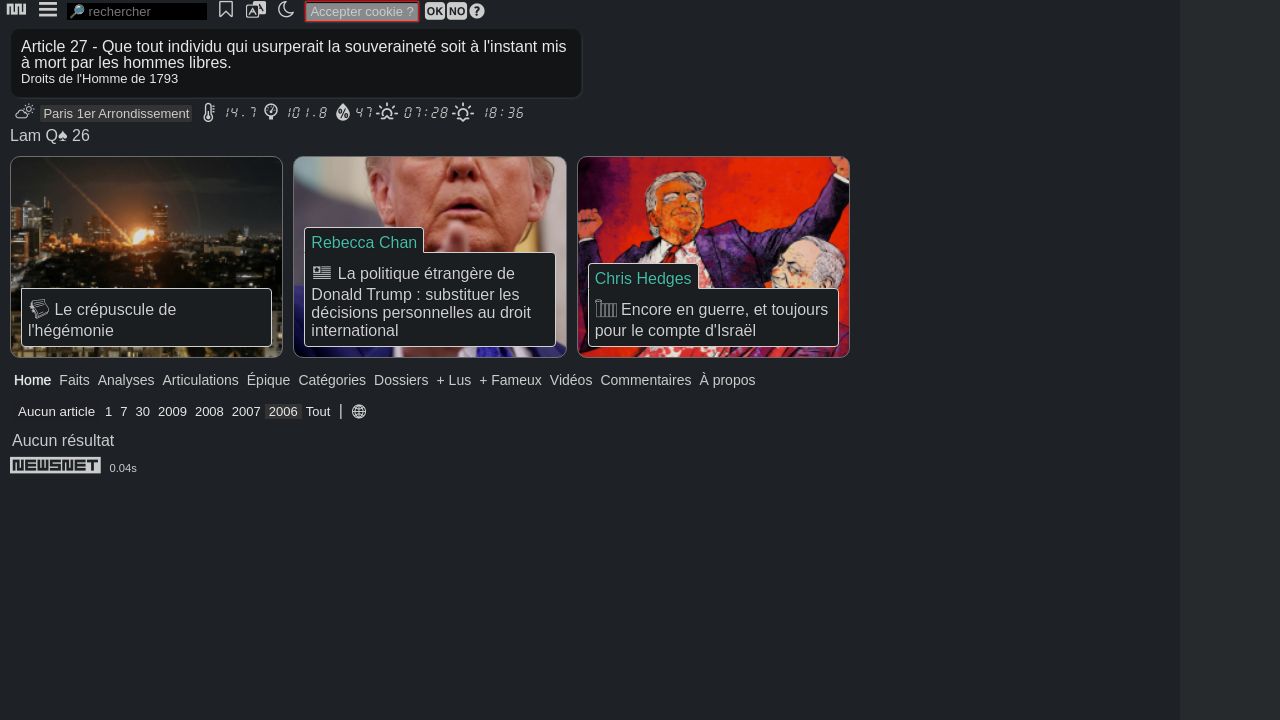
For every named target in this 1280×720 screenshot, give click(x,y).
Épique (269, 380)
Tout (318, 411)
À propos (727, 380)
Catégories (332, 380)
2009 (172, 411)
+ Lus (454, 380)
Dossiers (401, 380)
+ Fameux (510, 380)
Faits (74, 380)
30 (143, 411)
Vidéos (571, 380)
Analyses (126, 380)
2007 (246, 411)
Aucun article (56, 411)
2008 (209, 411)
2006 (283, 411)
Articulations (201, 380)
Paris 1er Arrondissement (116, 113)
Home (32, 380)
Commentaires (645, 380)
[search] (137, 11)
